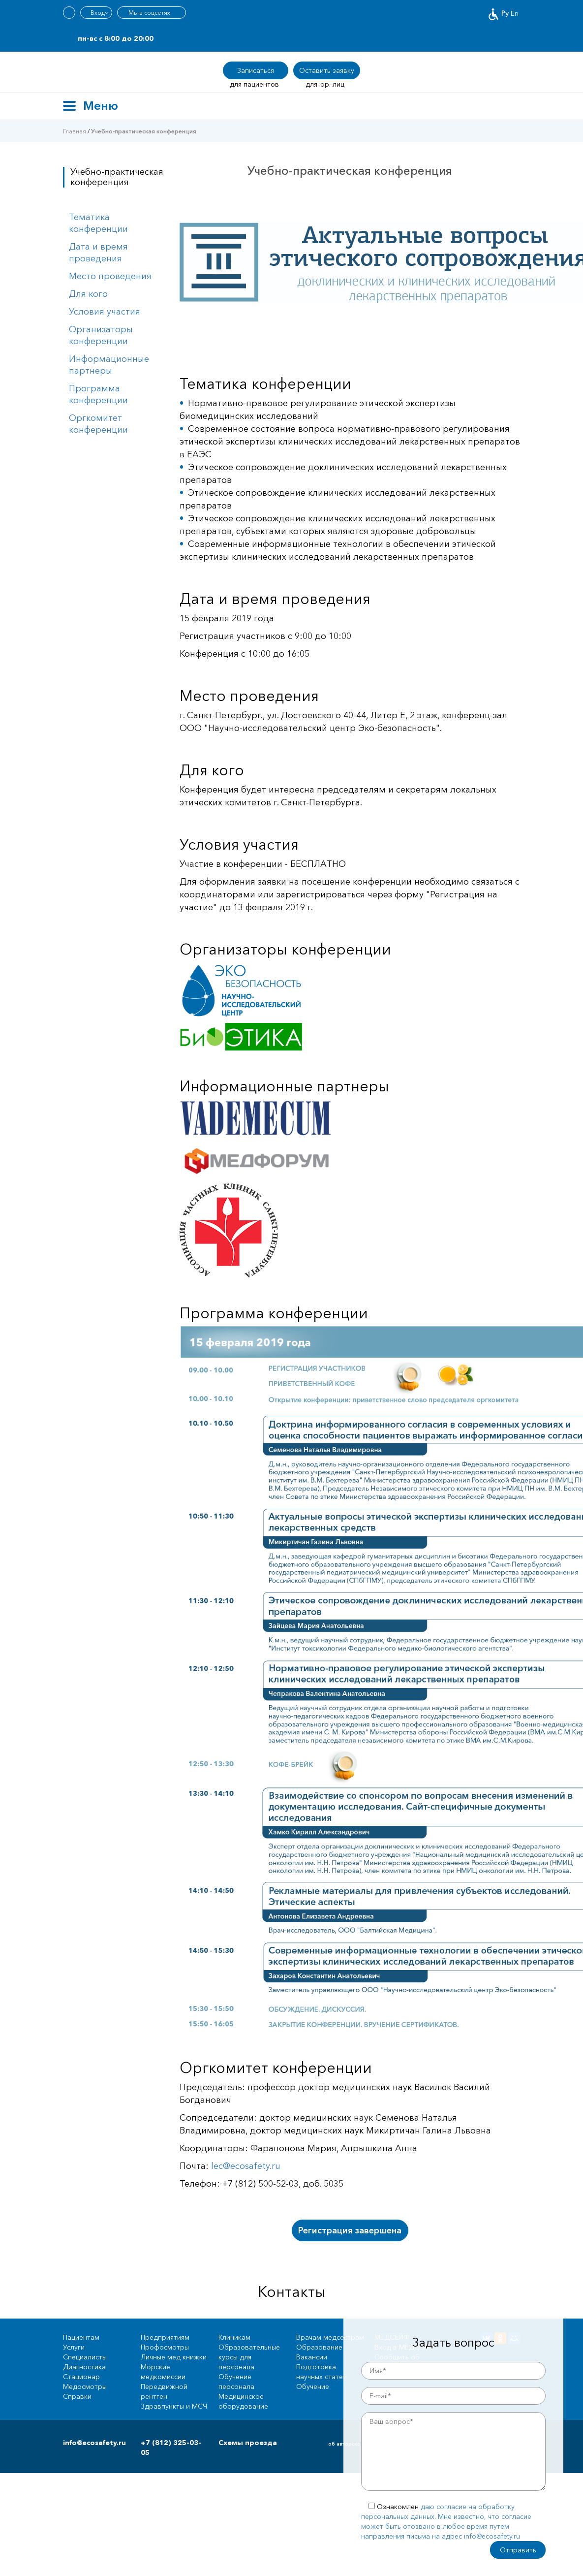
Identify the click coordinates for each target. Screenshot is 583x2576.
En (515, 13)
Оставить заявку (326, 70)
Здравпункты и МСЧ (174, 2406)
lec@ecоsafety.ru (245, 2166)
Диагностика (84, 2366)
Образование (319, 2347)
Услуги (74, 2347)
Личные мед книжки (174, 2357)
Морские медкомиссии (163, 2371)
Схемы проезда (247, 2442)
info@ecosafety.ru (94, 2442)
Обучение (312, 2386)
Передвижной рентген (164, 2391)
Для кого (88, 293)
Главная (74, 131)
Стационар (81, 2376)
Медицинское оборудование (243, 2401)
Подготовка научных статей (321, 2371)
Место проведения (110, 276)
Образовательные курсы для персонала (249, 2357)
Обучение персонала (236, 2381)
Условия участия (104, 311)
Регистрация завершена (349, 2230)
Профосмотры (165, 2347)
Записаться (255, 70)
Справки (77, 2396)
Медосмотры (85, 2386)
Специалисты (85, 2357)
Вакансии (311, 2357)
